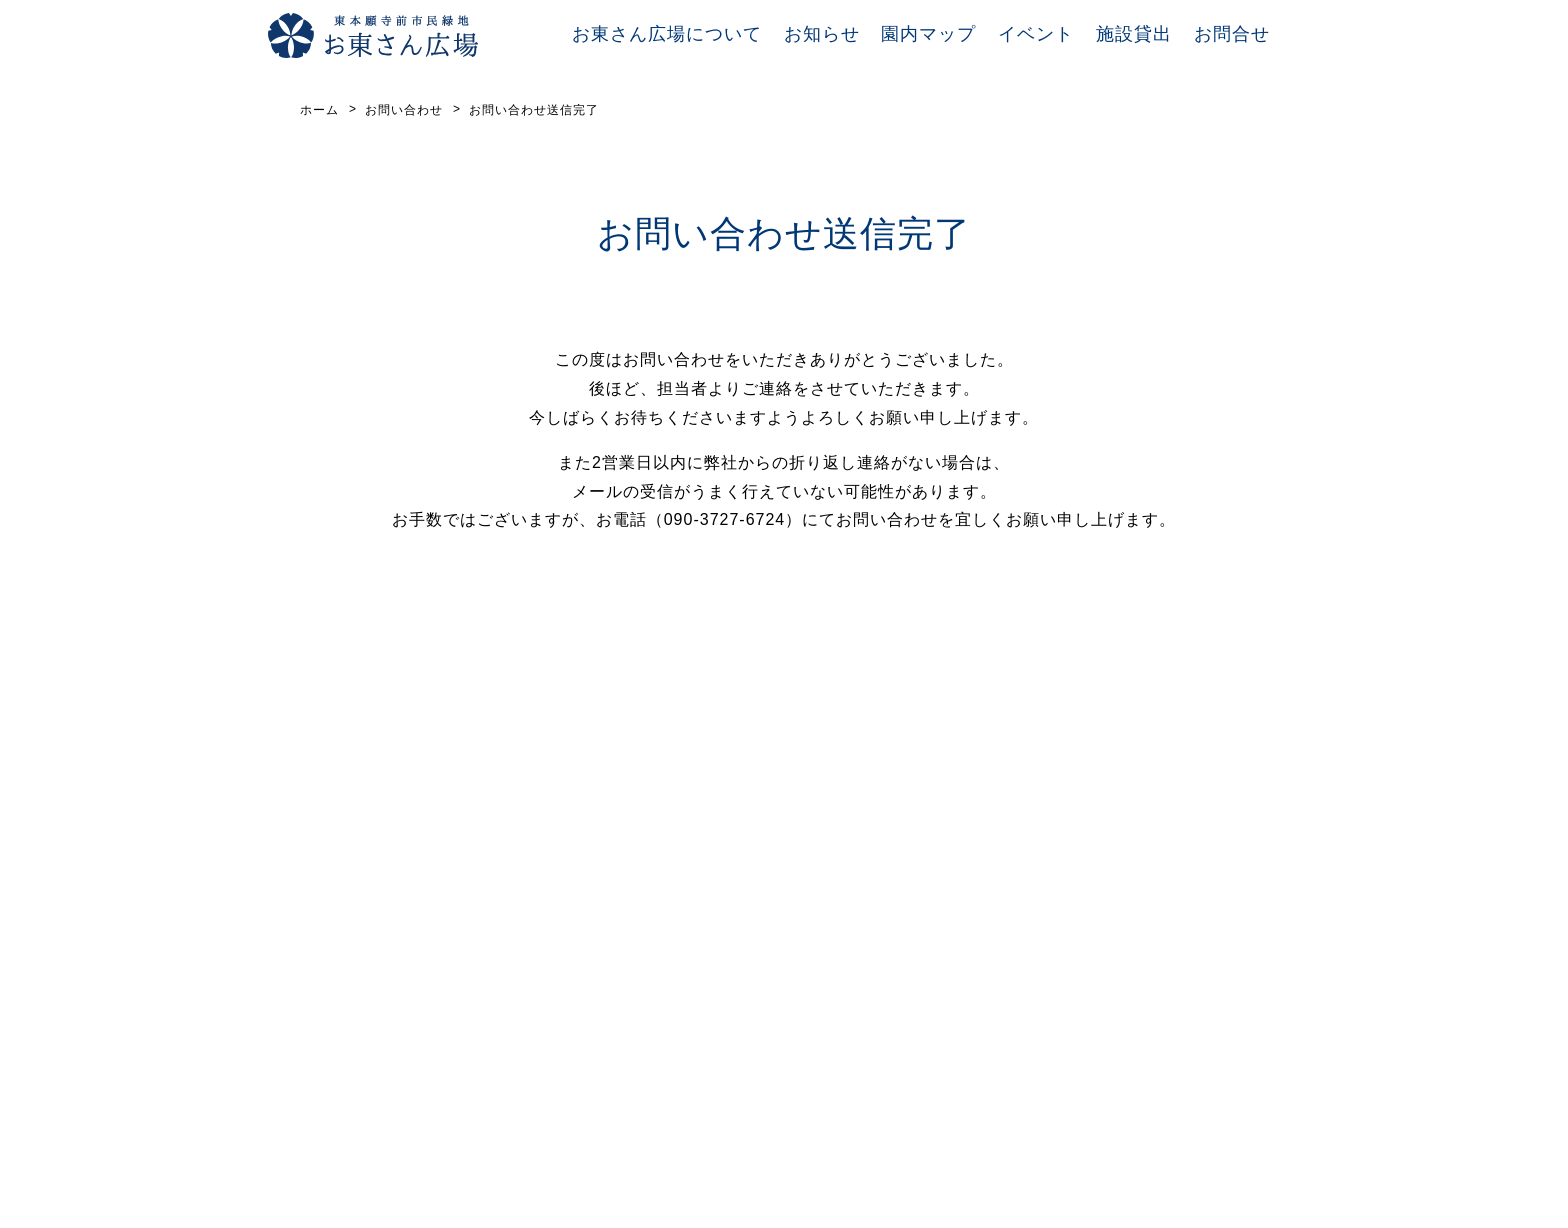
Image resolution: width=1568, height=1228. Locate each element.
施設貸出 (1134, 34)
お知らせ (822, 34)
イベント (1036, 34)
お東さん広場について (667, 34)
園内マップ (928, 34)
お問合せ (1232, 34)
